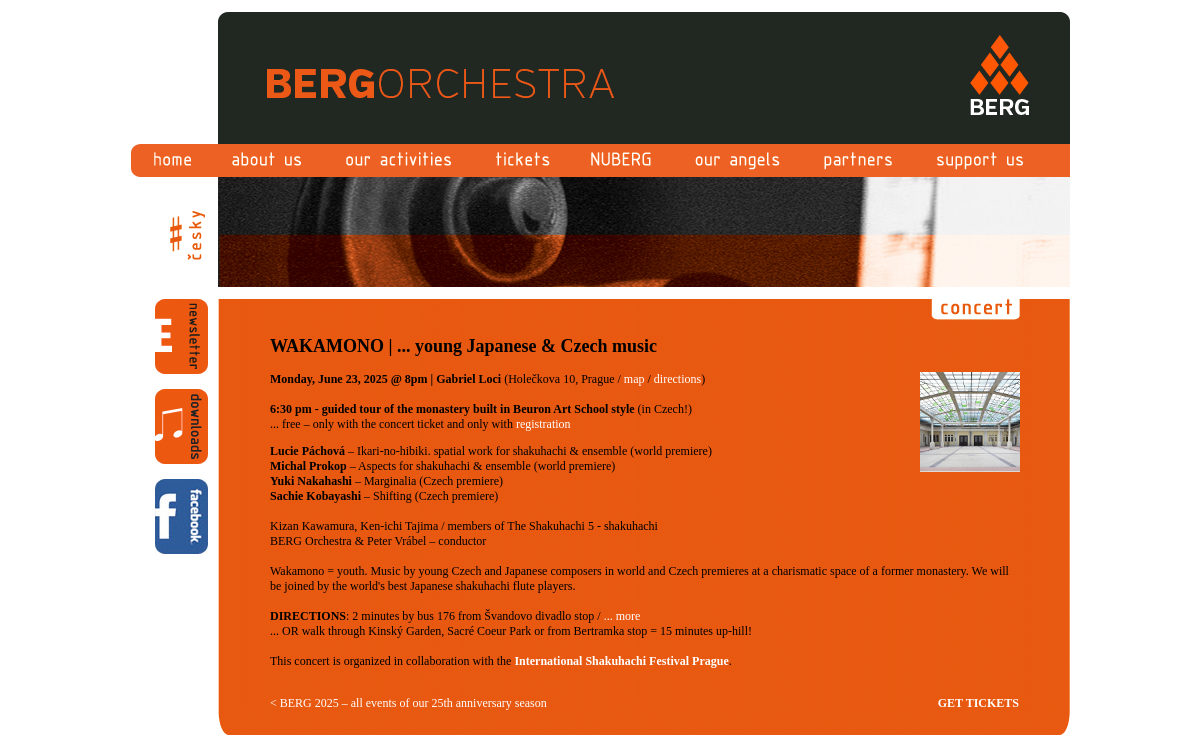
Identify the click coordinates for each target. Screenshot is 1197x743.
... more (622, 616)
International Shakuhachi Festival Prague (621, 661)
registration (543, 424)
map (634, 379)
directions (677, 379)
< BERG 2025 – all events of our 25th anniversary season (408, 703)
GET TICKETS (978, 703)
